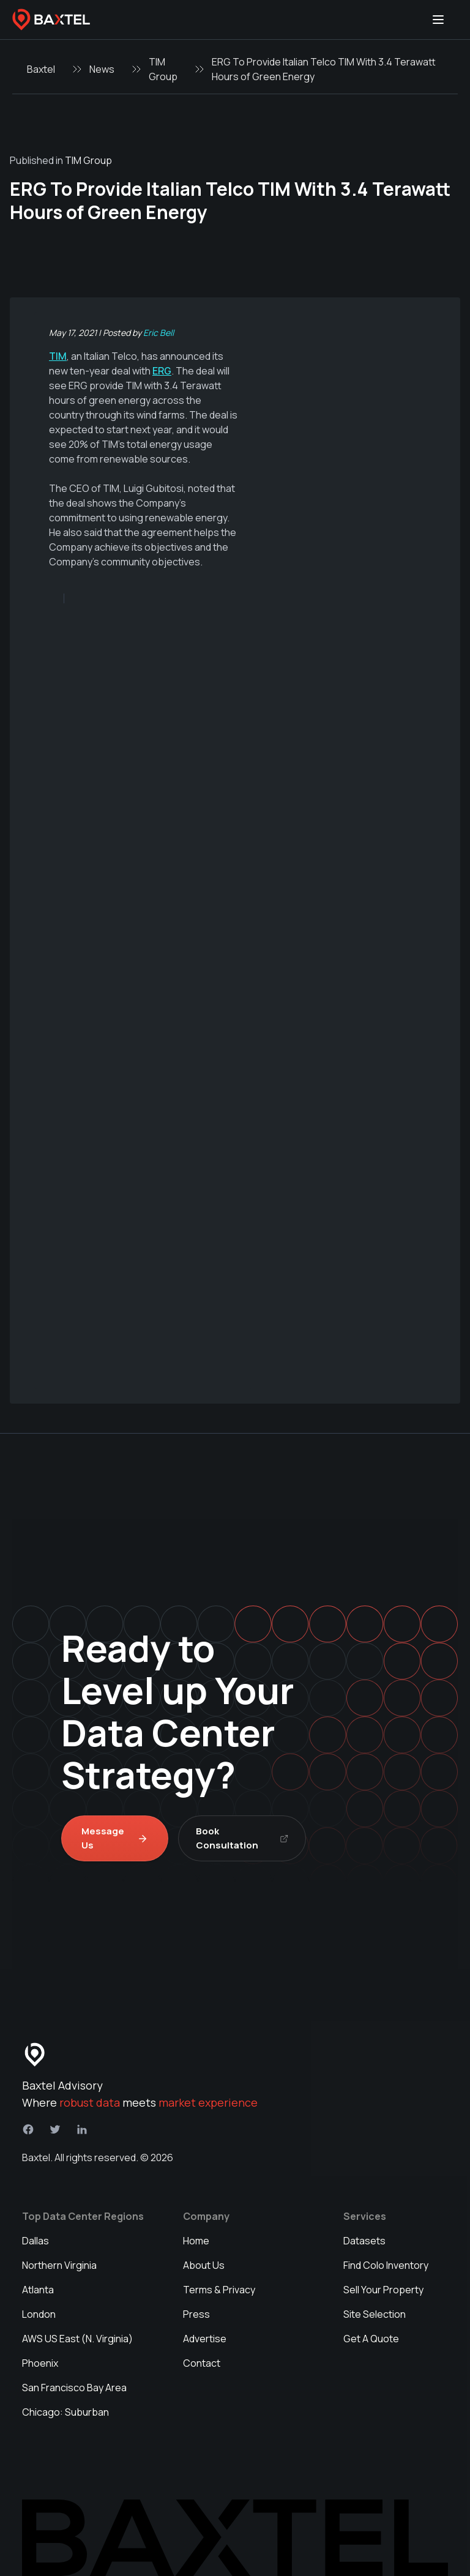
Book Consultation (242, 1838)
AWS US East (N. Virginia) (77, 2338)
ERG (161, 371)
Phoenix (40, 2363)
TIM (58, 356)
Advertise (204, 2338)
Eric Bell (158, 332)
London (39, 2314)
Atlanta (38, 2289)
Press (196, 2314)
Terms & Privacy (219, 2289)
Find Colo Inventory (385, 2265)
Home (196, 2240)
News (101, 69)
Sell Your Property (383, 2289)
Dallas (35, 2240)
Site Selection (374, 2314)
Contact (201, 2363)
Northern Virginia (59, 2265)
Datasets (364, 2240)
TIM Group (163, 69)
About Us (204, 2265)
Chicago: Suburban (65, 2412)
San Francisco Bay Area (74, 2387)
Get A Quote (371, 2338)
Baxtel (41, 69)
